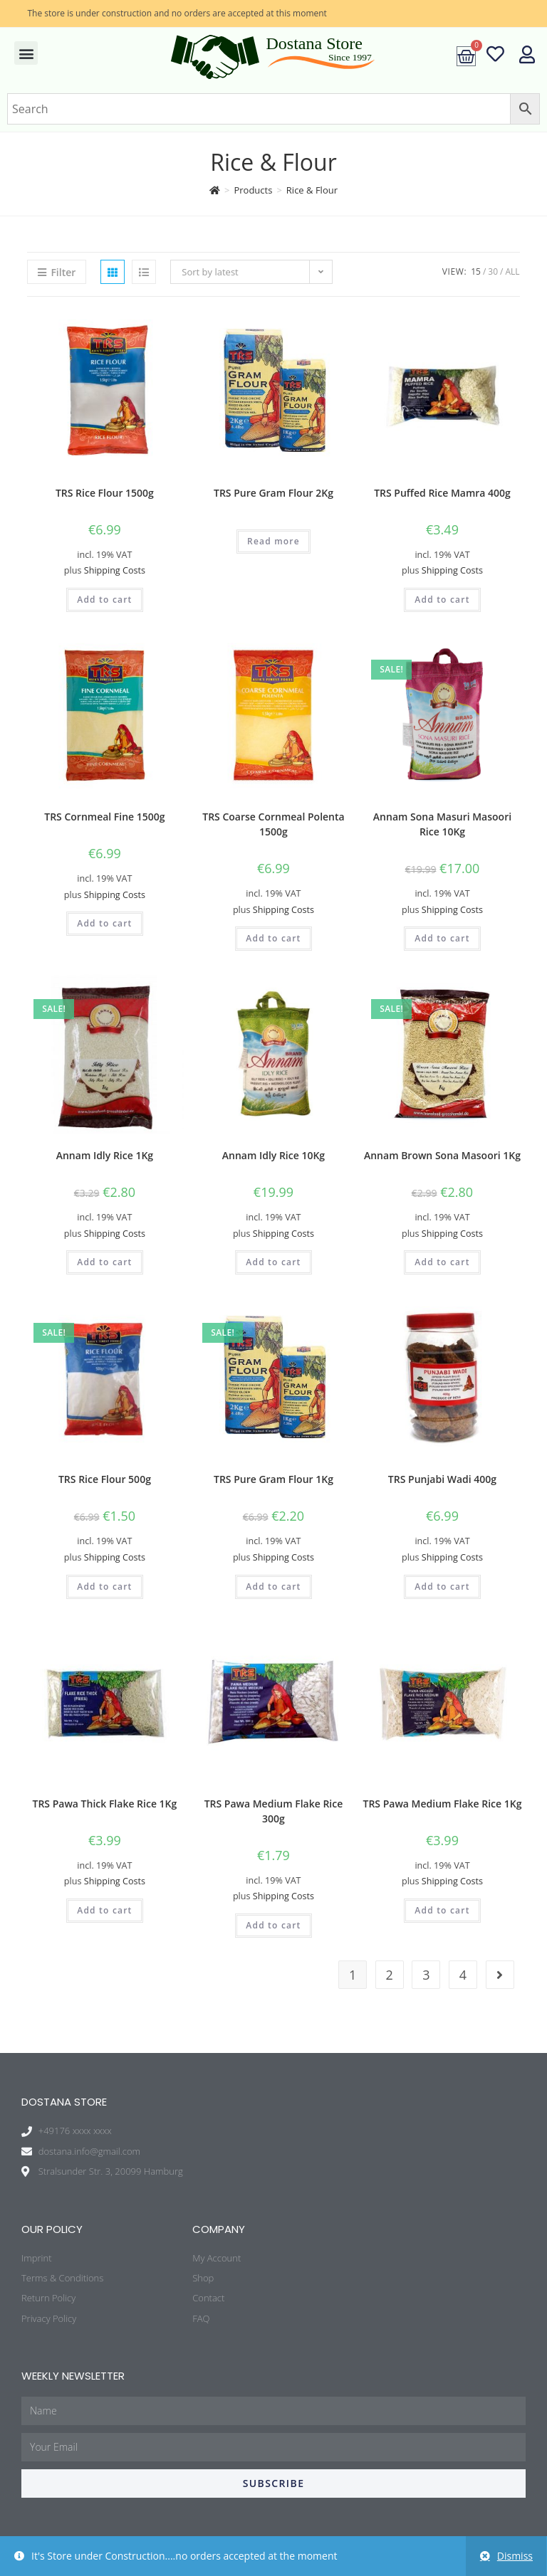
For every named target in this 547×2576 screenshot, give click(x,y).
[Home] (214, 190)
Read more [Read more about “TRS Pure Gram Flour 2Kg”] (273, 541)
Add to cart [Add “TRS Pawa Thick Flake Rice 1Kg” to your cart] (104, 1910)
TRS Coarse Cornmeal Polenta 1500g (273, 824)
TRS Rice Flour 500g (104, 1479)
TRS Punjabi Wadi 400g (442, 1479)
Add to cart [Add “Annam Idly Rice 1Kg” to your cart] (104, 1262)
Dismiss (515, 2555)
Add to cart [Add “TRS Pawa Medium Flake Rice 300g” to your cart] (273, 1925)
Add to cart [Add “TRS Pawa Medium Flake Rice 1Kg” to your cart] (442, 1910)
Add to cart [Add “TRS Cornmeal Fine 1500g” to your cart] (104, 923)
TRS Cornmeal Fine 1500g (104, 816)
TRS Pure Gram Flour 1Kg (273, 1479)
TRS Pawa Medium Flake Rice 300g (273, 1811)
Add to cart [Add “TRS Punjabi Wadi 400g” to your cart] (442, 1586)
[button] (26, 53)
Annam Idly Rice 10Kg (273, 1155)
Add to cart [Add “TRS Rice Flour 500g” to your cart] (104, 1586)
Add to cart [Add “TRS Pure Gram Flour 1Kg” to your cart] (273, 1586)
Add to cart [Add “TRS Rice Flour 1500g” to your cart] (104, 599)
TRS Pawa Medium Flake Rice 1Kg (442, 1803)
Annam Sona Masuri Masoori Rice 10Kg (442, 824)
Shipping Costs (114, 570)
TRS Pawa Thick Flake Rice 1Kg (105, 1803)
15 (476, 271)
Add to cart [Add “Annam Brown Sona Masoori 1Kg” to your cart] (442, 1262)
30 (493, 271)
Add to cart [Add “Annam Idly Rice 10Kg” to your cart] (273, 1262)
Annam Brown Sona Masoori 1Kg (442, 1155)
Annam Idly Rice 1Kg (104, 1155)
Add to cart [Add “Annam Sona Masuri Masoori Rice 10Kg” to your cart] (442, 938)
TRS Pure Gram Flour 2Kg (273, 493)
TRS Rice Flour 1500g (105, 493)
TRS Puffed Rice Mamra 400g (442, 493)
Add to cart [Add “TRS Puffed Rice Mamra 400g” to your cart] (442, 599)
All (512, 271)
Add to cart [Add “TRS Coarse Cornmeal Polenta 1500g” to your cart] (273, 938)
